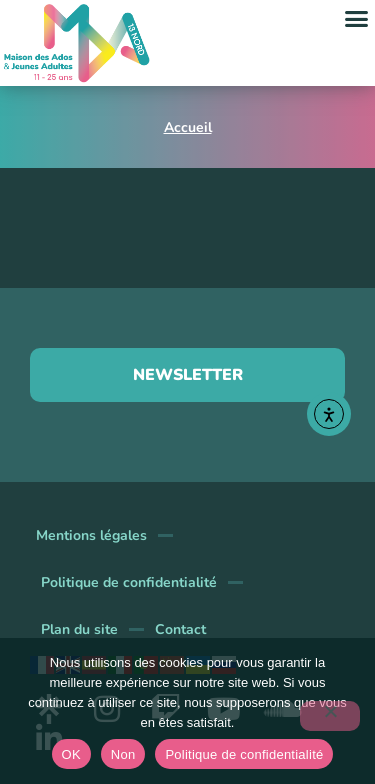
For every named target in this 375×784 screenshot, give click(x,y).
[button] (357, 19)
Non (123, 754)
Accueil (188, 127)
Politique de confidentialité (129, 582)
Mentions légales (91, 535)
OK (71, 754)
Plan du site (79, 629)
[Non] (330, 716)
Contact (180, 629)
